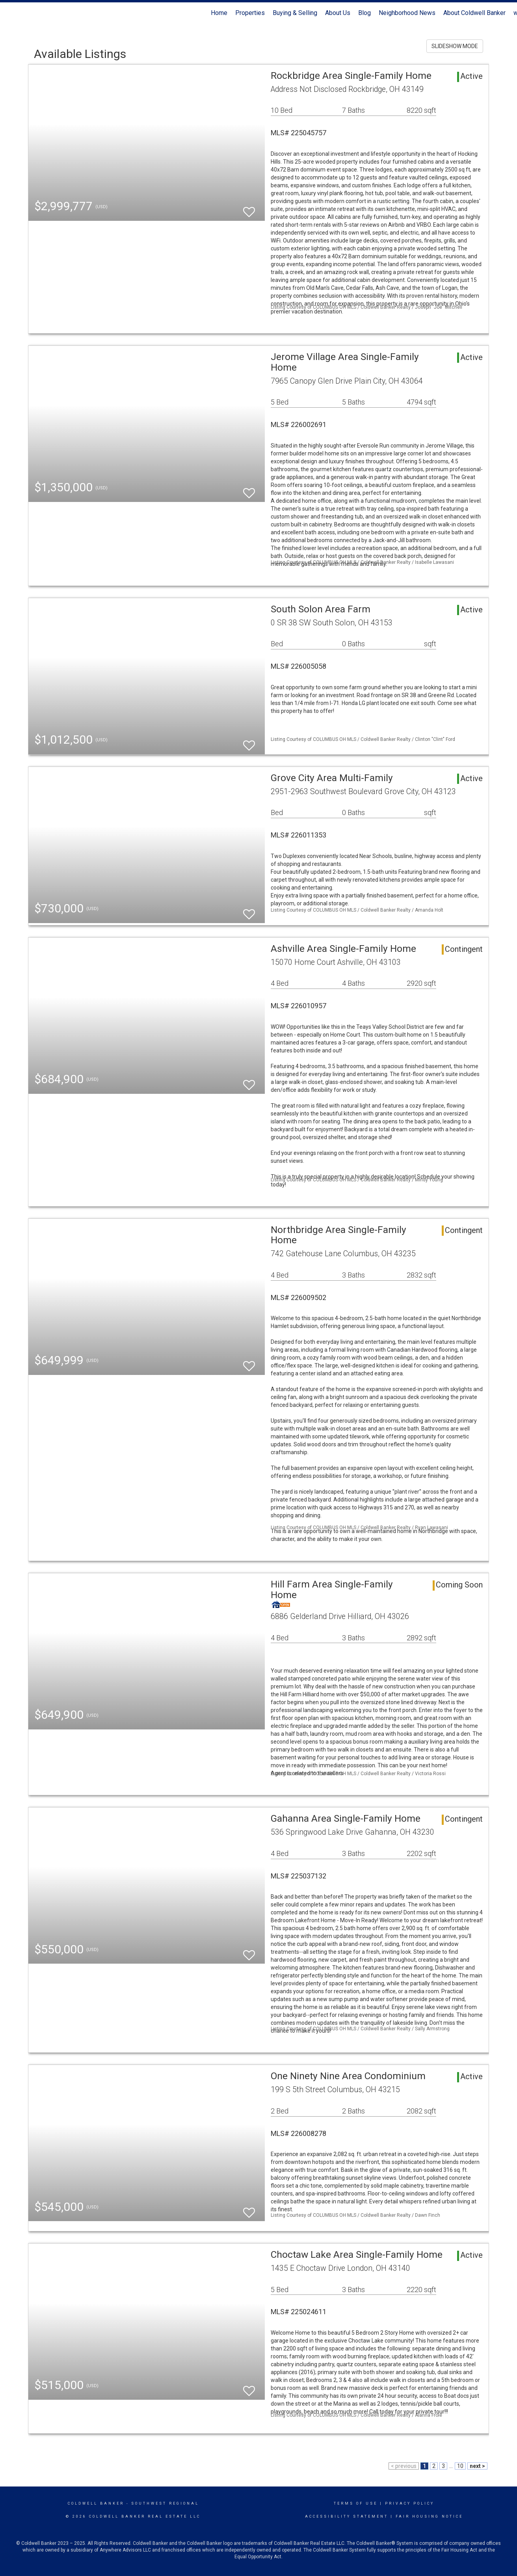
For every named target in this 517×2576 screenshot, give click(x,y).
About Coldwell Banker (474, 13)
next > (477, 2466)
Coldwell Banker (96, 2503)
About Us (337, 13)
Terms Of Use (356, 2503)
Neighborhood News (407, 13)
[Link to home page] (10, 13)
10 (460, 2466)
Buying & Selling (295, 13)
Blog (364, 13)
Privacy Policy (409, 2503)
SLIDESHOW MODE (454, 46)
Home (219, 13)
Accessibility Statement (346, 2516)
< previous (404, 2466)
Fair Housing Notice (429, 2516)
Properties (250, 13)
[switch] (249, 208)
